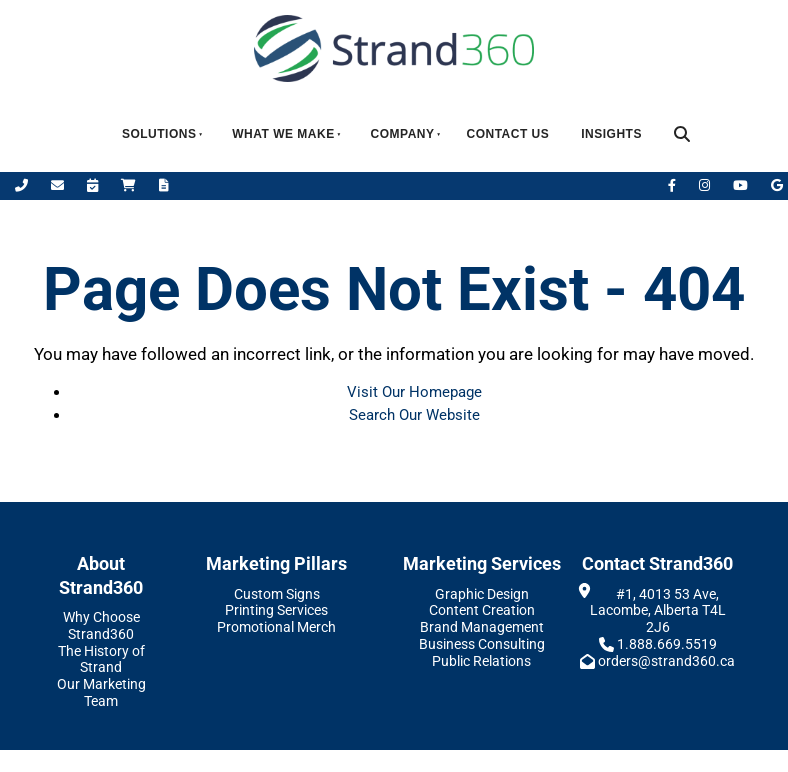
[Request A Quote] (164, 185)
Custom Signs (277, 594)
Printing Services (276, 610)
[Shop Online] (130, 185)
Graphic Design (482, 594)
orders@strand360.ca (666, 661)
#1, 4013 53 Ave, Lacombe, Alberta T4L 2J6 (658, 611)
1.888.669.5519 (667, 644)
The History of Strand (101, 659)
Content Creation (482, 610)
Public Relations (481, 661)
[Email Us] (59, 185)
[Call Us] (23, 185)
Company (403, 134)
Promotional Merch (276, 627)
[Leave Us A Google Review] (777, 185)
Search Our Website (414, 415)
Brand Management (482, 627)
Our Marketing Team (101, 692)
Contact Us (507, 134)
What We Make (283, 134)
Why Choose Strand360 (101, 625)
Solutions (159, 134)
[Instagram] (706, 185)
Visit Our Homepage (414, 392)
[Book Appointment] (94, 185)
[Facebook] (673, 185)
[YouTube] (742, 185)
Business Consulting (482, 644)
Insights (611, 134)
